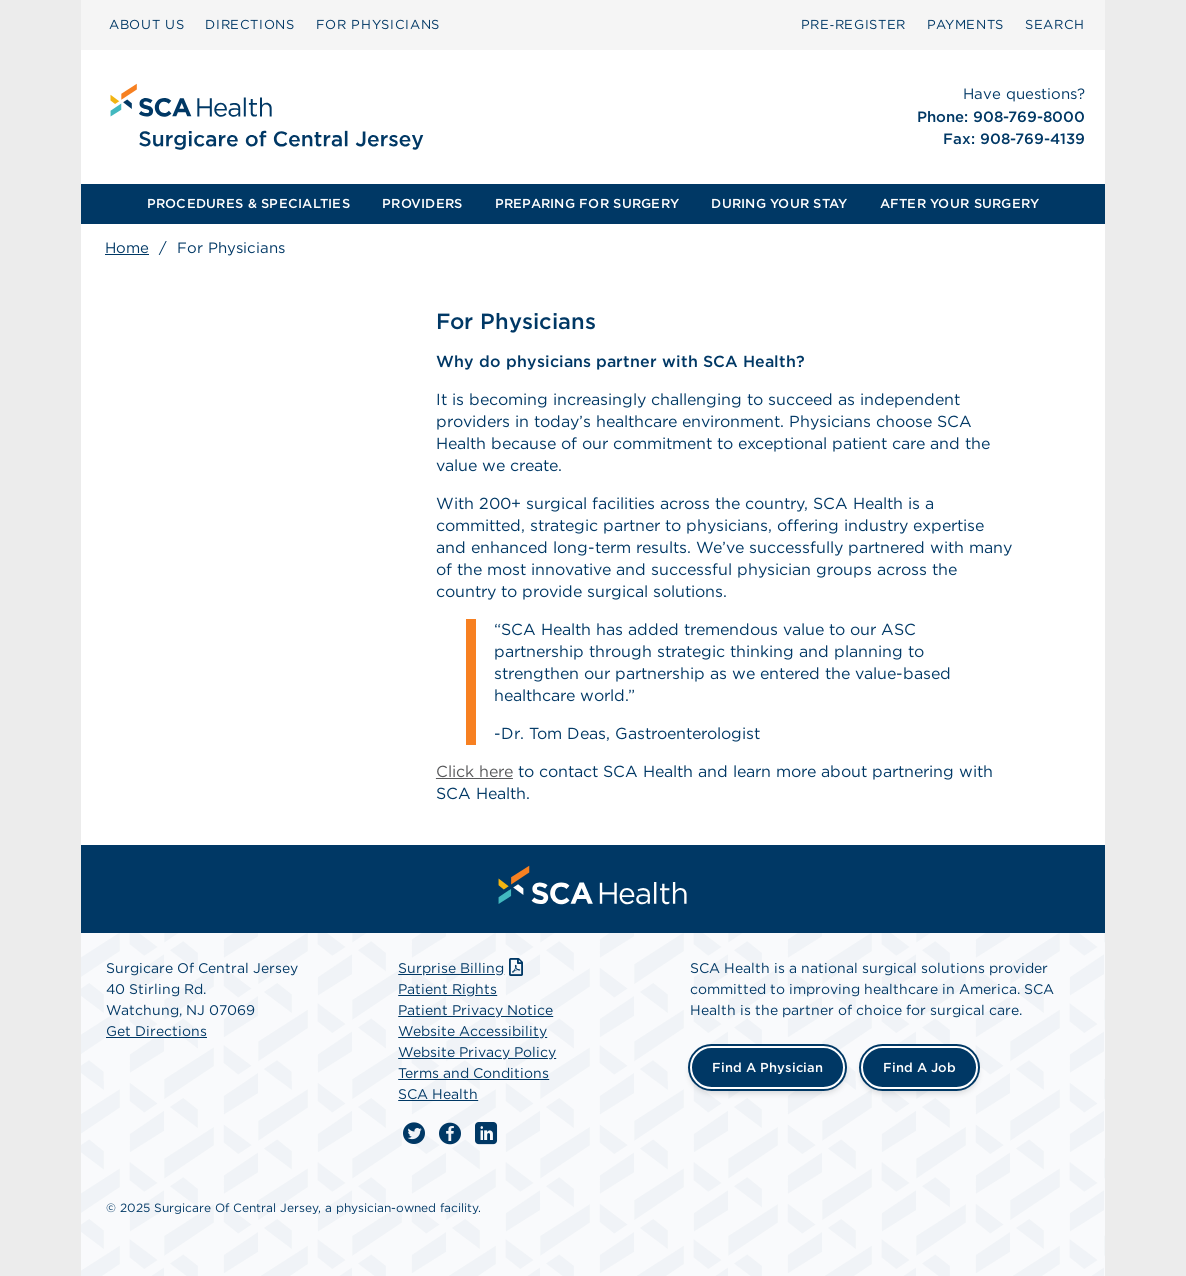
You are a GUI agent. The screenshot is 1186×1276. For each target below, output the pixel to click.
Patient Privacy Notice (475, 1010)
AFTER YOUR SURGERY (960, 203)
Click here (474, 771)
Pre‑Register (853, 24)
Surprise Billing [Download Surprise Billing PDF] (462, 968)
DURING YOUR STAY (779, 203)
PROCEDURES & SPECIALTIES (248, 203)
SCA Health (438, 1094)
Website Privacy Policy (477, 1052)
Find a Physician (767, 1067)
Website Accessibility (472, 1031)
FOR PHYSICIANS (378, 24)
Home (127, 248)
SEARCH (1055, 24)
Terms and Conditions (473, 1073)
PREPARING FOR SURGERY (587, 203)
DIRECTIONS (250, 24)
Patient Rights (447, 989)
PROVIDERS (422, 203)
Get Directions (156, 1031)
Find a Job (919, 1067)
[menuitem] (146, 25)
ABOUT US (146, 24)
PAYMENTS (965, 24)
